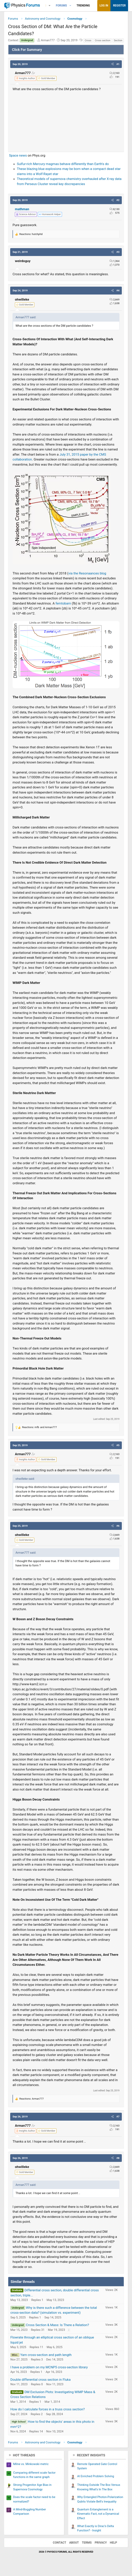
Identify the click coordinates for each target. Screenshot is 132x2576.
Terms (87, 2542)
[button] (49, 5)
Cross (88, 40)
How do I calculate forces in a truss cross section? (47, 2409)
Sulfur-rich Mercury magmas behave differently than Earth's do (63, 164)
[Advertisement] (66, 119)
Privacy (101, 2542)
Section (118, 40)
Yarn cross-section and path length (46, 2355)
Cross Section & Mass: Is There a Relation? (57, 2325)
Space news (18, 155)
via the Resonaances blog (87, 573)
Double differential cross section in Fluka (40, 2380)
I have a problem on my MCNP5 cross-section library (49, 2367)
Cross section (102, 40)
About (74, 2542)
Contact (59, 2542)
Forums (61, 5)
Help (113, 2542)
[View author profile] (25, 78)
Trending (83, 5)
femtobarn (63, 603)
